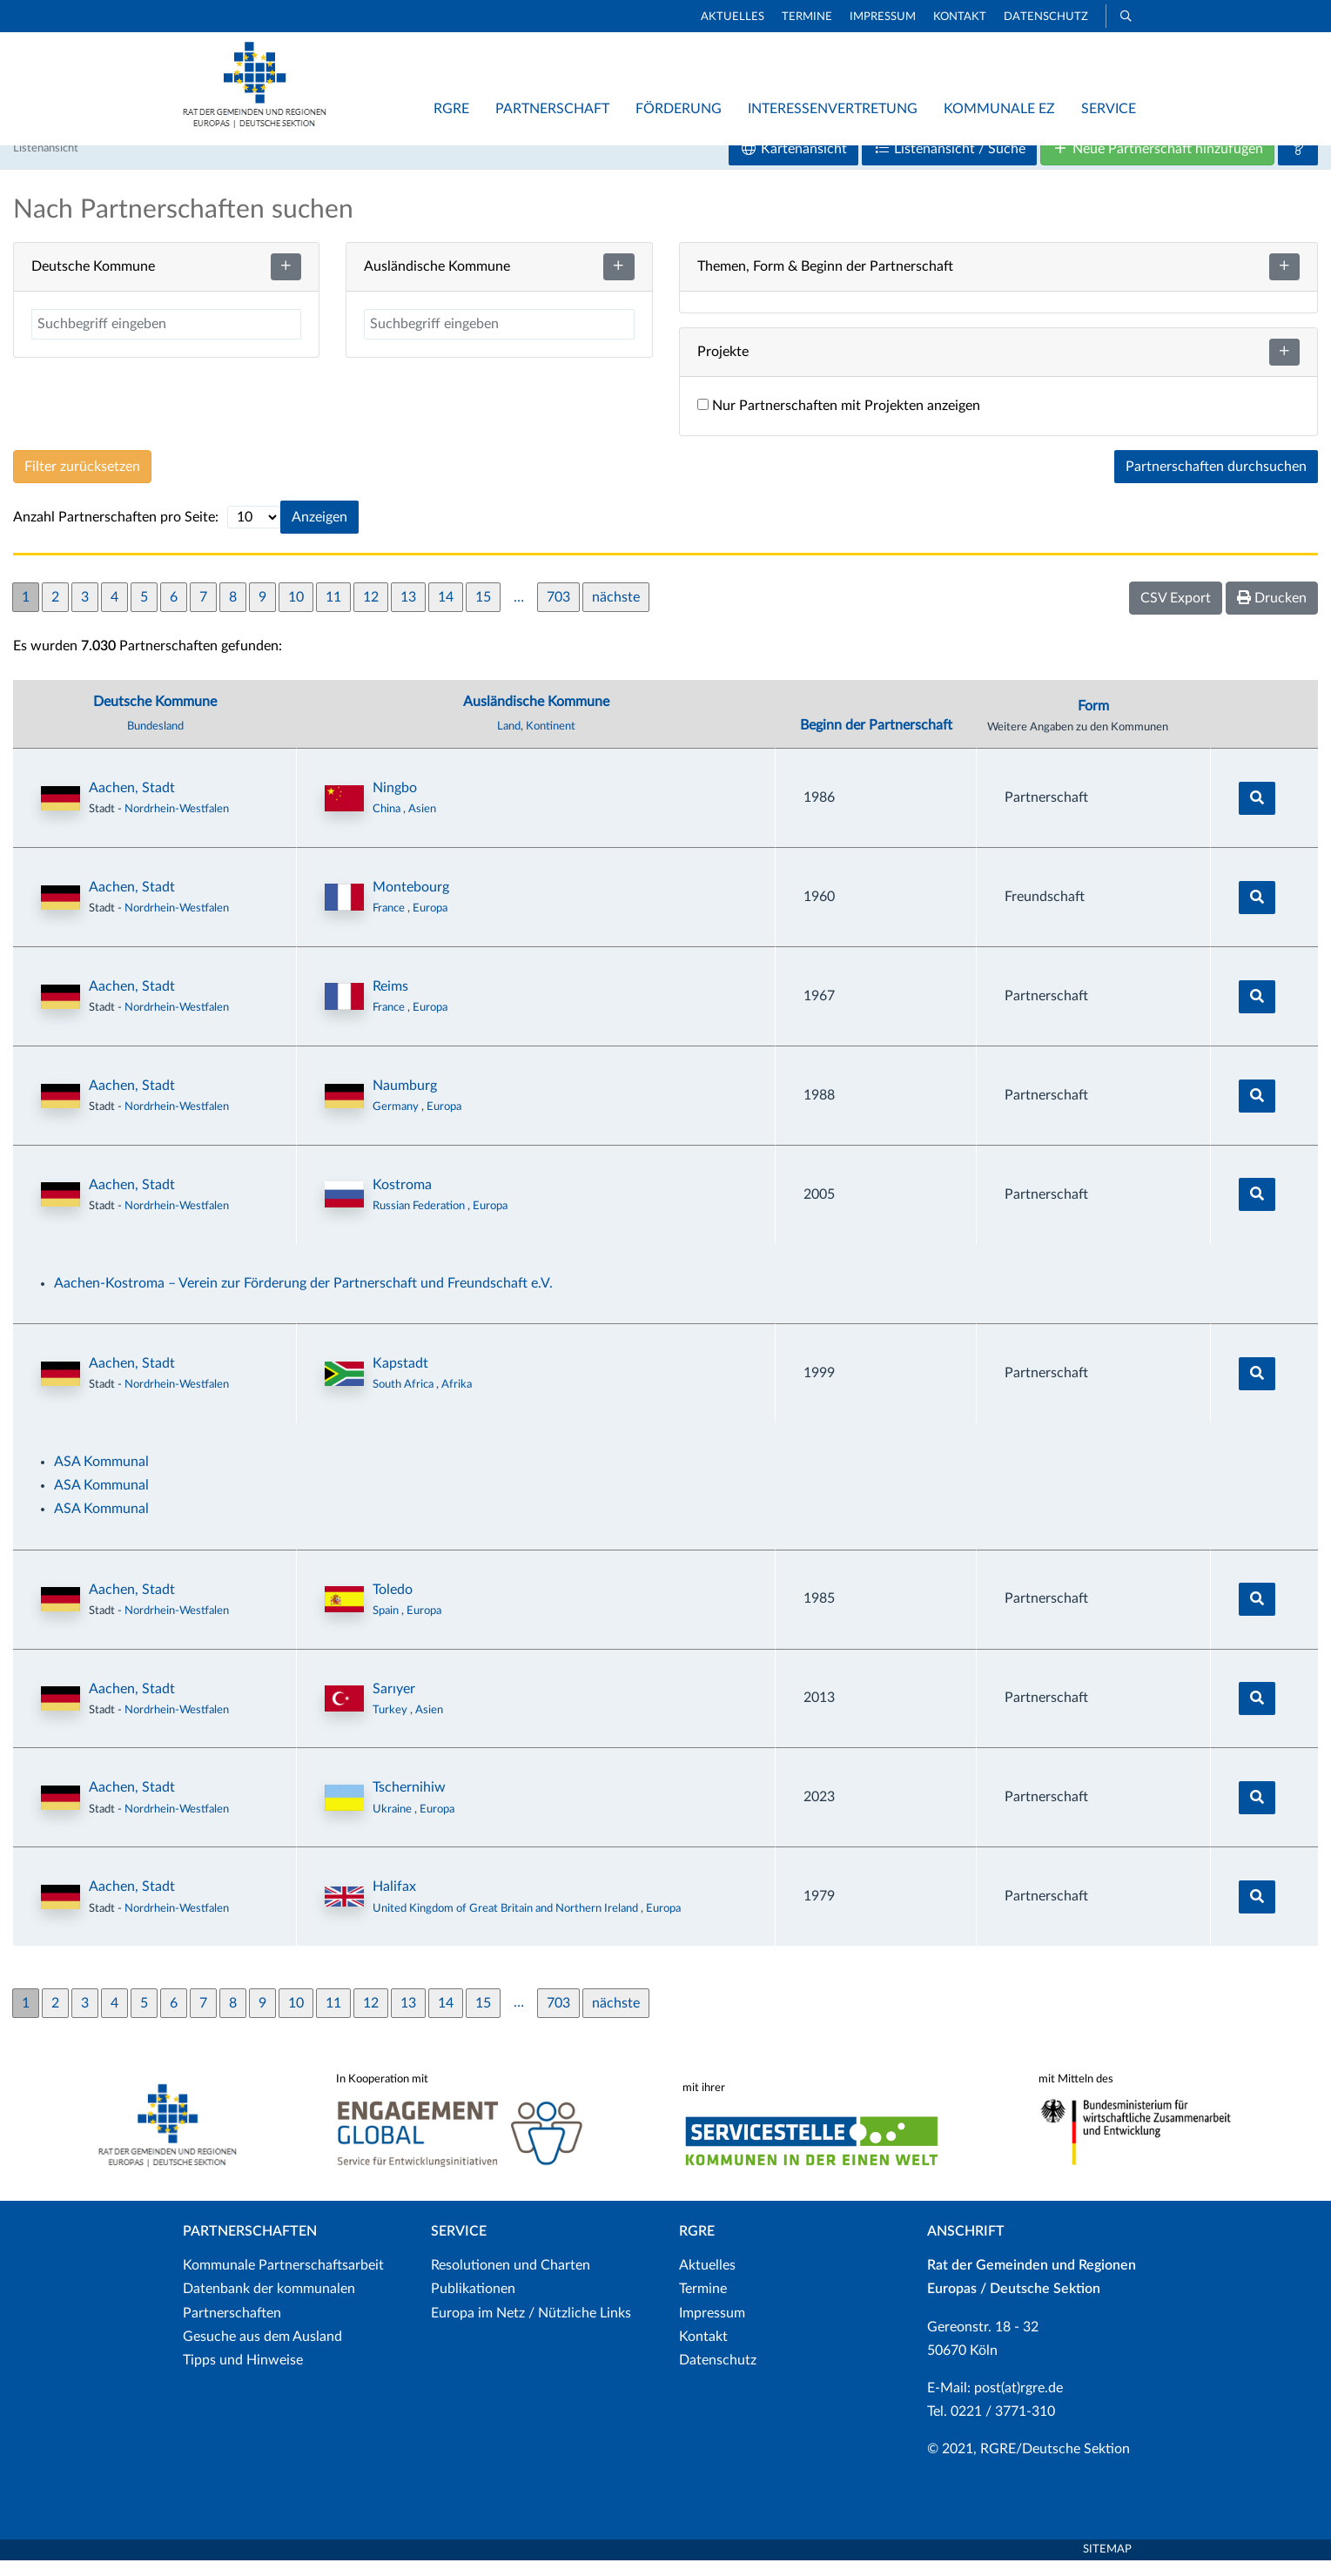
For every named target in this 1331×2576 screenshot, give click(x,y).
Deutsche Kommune (155, 718)
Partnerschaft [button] (552, 109)
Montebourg (411, 904)
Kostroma (402, 1201)
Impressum (883, 17)
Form (1093, 723)
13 (408, 613)
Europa (430, 924)
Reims (390, 1003)
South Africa (404, 1401)
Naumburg (405, 1102)
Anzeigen (319, 534)
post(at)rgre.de (1018, 2404)
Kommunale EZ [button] (999, 109)
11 (333, 613)
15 (483, 613)
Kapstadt (400, 1380)
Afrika (456, 1401)
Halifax (394, 1903)
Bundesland (155, 742)
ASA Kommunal (101, 1478)
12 (371, 613)
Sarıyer (394, 1705)
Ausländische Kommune (536, 718)
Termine (807, 17)
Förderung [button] (678, 109)
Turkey (391, 1725)
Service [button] (1108, 109)
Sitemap (1107, 2565)
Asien (422, 825)
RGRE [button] (451, 109)
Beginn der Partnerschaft (876, 742)
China (388, 825)
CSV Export (1175, 615)
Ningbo (395, 804)
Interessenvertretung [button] (833, 109)
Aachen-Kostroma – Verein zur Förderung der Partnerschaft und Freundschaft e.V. (303, 1300)
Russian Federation (420, 1222)
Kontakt (959, 17)
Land (509, 742)
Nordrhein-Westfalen (176, 825)
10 (296, 613)
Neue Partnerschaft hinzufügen (1157, 165)
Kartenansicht (793, 165)
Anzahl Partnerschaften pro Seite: (115, 534)
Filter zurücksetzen (82, 483)
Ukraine (393, 1824)
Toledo (393, 1605)
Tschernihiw (409, 1804)
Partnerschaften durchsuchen (1216, 483)
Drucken (1272, 614)
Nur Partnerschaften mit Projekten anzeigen (838, 422)
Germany (397, 1123)
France (390, 924)
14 (446, 613)
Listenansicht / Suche (949, 165)
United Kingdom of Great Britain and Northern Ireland (507, 1924)
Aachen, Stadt (132, 804)
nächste (616, 613)
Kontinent (550, 742)
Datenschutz (1046, 17)
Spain (387, 1627)
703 (558, 613)
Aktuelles (732, 17)
